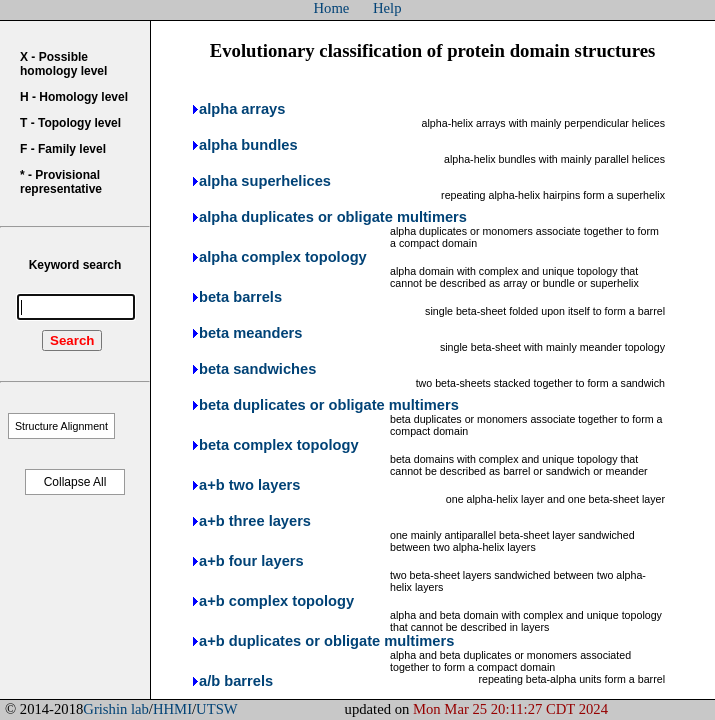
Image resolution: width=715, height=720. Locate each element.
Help (387, 8)
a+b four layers (251, 561)
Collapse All (75, 482)
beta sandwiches (257, 369)
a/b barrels (236, 681)
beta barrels (240, 297)
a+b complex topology (276, 601)
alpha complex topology (283, 257)
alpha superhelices (265, 181)
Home (332, 8)
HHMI (172, 709)
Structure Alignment (61, 426)
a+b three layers (255, 521)
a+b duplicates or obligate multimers (326, 641)
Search (72, 340)
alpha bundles (248, 145)
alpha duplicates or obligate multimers (333, 217)
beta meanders (250, 333)
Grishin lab (116, 709)
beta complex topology (279, 445)
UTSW (217, 709)
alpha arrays (242, 109)
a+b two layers (249, 485)
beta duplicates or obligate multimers (329, 405)
